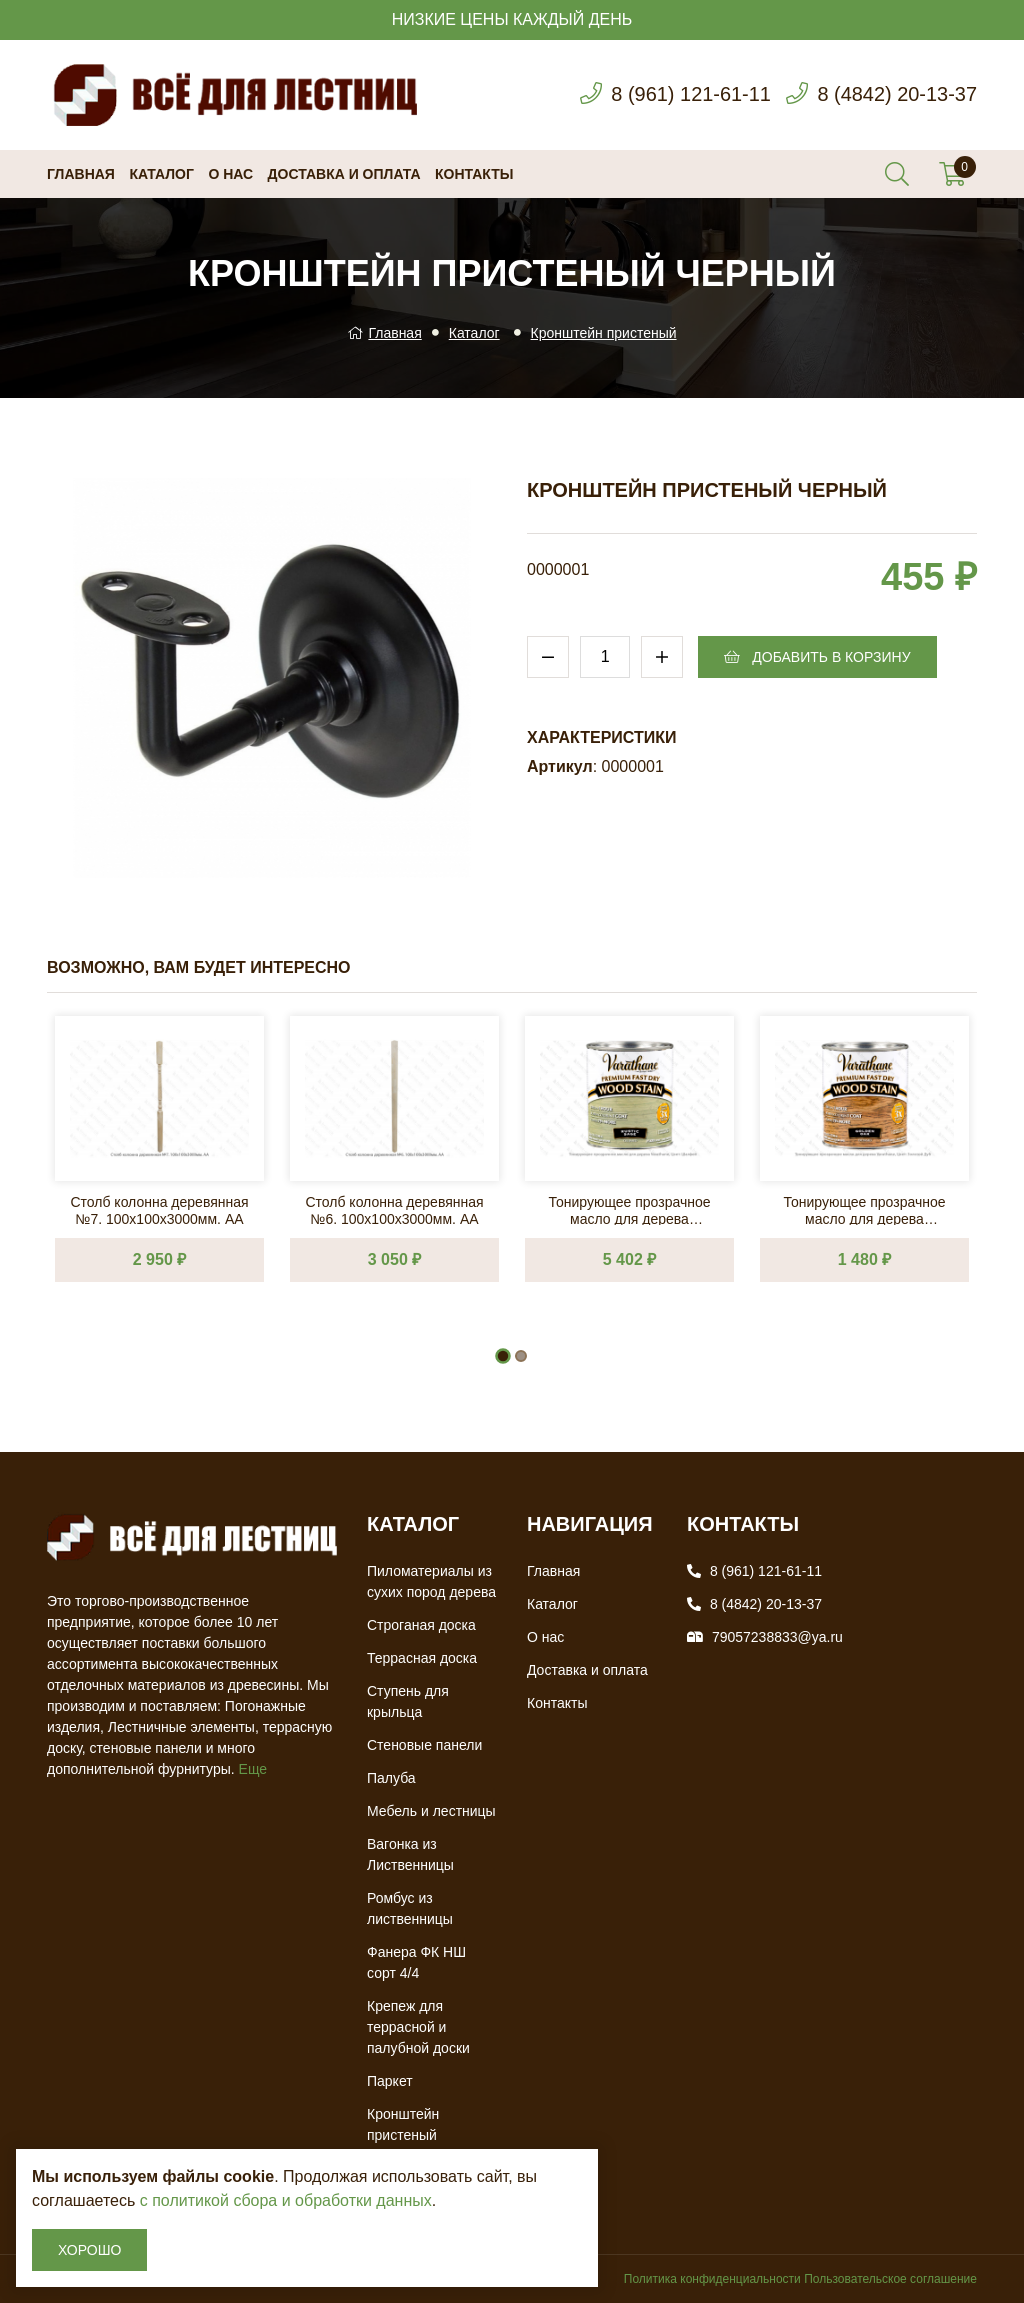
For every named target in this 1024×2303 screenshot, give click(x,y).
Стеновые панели (424, 1745)
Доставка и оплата (344, 174)
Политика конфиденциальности (712, 2279)
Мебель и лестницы (431, 1811)
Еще (253, 1769)
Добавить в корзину (817, 657)
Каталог (161, 174)
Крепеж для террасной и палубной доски (418, 2027)
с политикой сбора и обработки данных (286, 2200)
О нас (230, 174)
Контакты (474, 174)
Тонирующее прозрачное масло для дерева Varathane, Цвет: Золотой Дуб (864, 1209)
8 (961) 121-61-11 (690, 95)
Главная (81, 174)
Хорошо (89, 2250)
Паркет (390, 2081)
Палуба (391, 1778)
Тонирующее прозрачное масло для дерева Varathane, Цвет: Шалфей (629, 1209)
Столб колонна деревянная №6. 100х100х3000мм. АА (394, 1209)
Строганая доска (421, 1625)
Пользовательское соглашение (890, 2279)
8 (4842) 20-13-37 (897, 95)
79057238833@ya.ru (777, 1637)
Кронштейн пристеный (604, 333)
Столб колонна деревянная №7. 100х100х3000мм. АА (159, 1209)
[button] (503, 1356)
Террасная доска (422, 1658)
